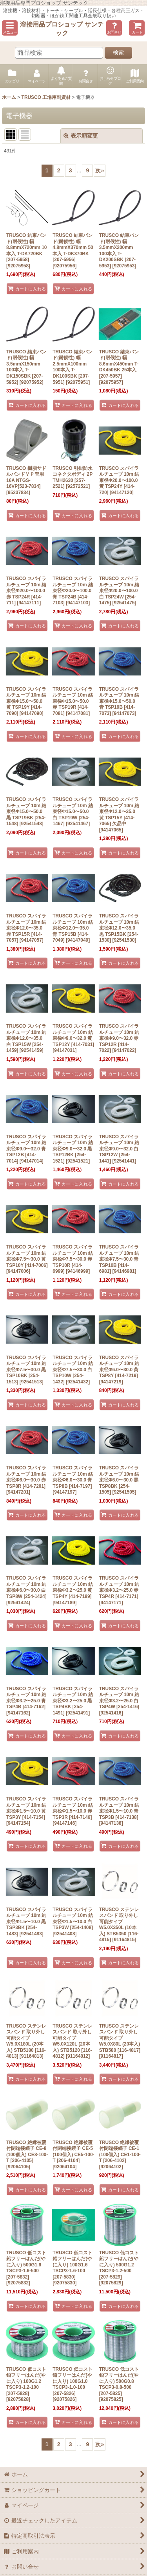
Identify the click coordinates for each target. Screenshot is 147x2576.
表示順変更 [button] (81, 136)
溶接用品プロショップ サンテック (61, 28)
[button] (10, 28)
